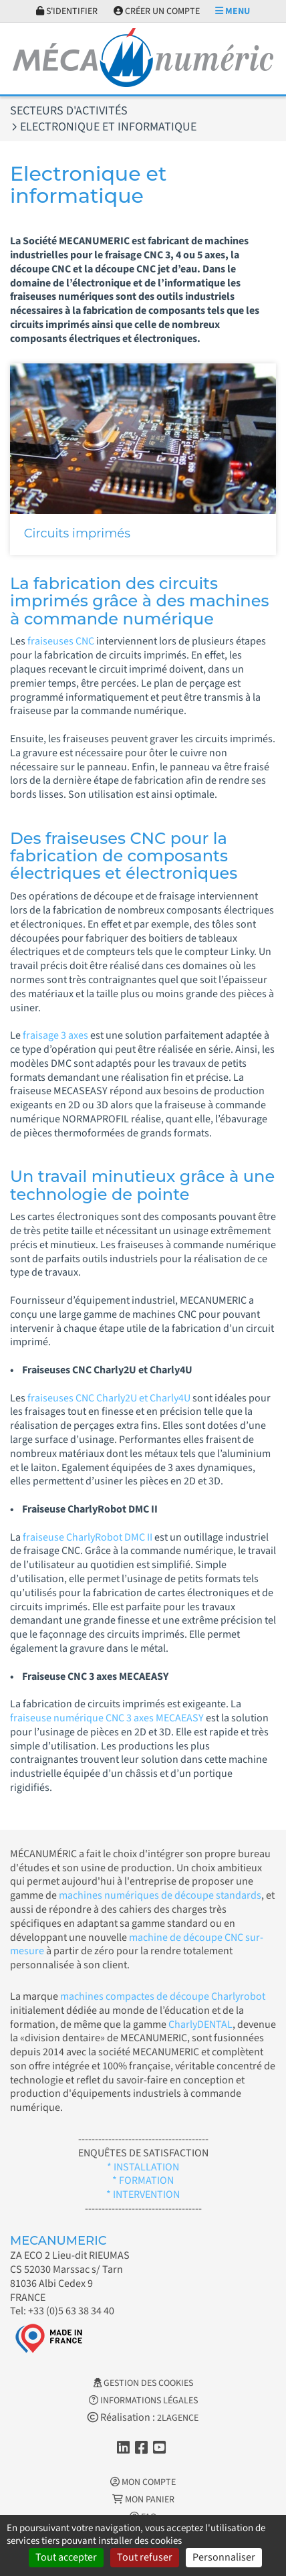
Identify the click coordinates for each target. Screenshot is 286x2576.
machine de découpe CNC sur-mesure (136, 1944)
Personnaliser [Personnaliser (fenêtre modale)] (223, 2557)
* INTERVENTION (143, 2194)
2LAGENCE (177, 2418)
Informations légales (143, 2400)
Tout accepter (66, 2557)
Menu (232, 11)
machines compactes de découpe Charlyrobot (162, 1996)
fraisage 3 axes (55, 1035)
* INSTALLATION (143, 2167)
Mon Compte (143, 2482)
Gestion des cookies (143, 2383)
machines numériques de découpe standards (160, 1895)
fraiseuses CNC (60, 641)
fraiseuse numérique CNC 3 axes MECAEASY (107, 1718)
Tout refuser (144, 2557)
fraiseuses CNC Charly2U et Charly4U (109, 1398)
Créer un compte (157, 11)
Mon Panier (143, 2499)
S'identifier (67, 11)
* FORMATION (143, 2180)
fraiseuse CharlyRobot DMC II (86, 1537)
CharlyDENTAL (200, 2024)
